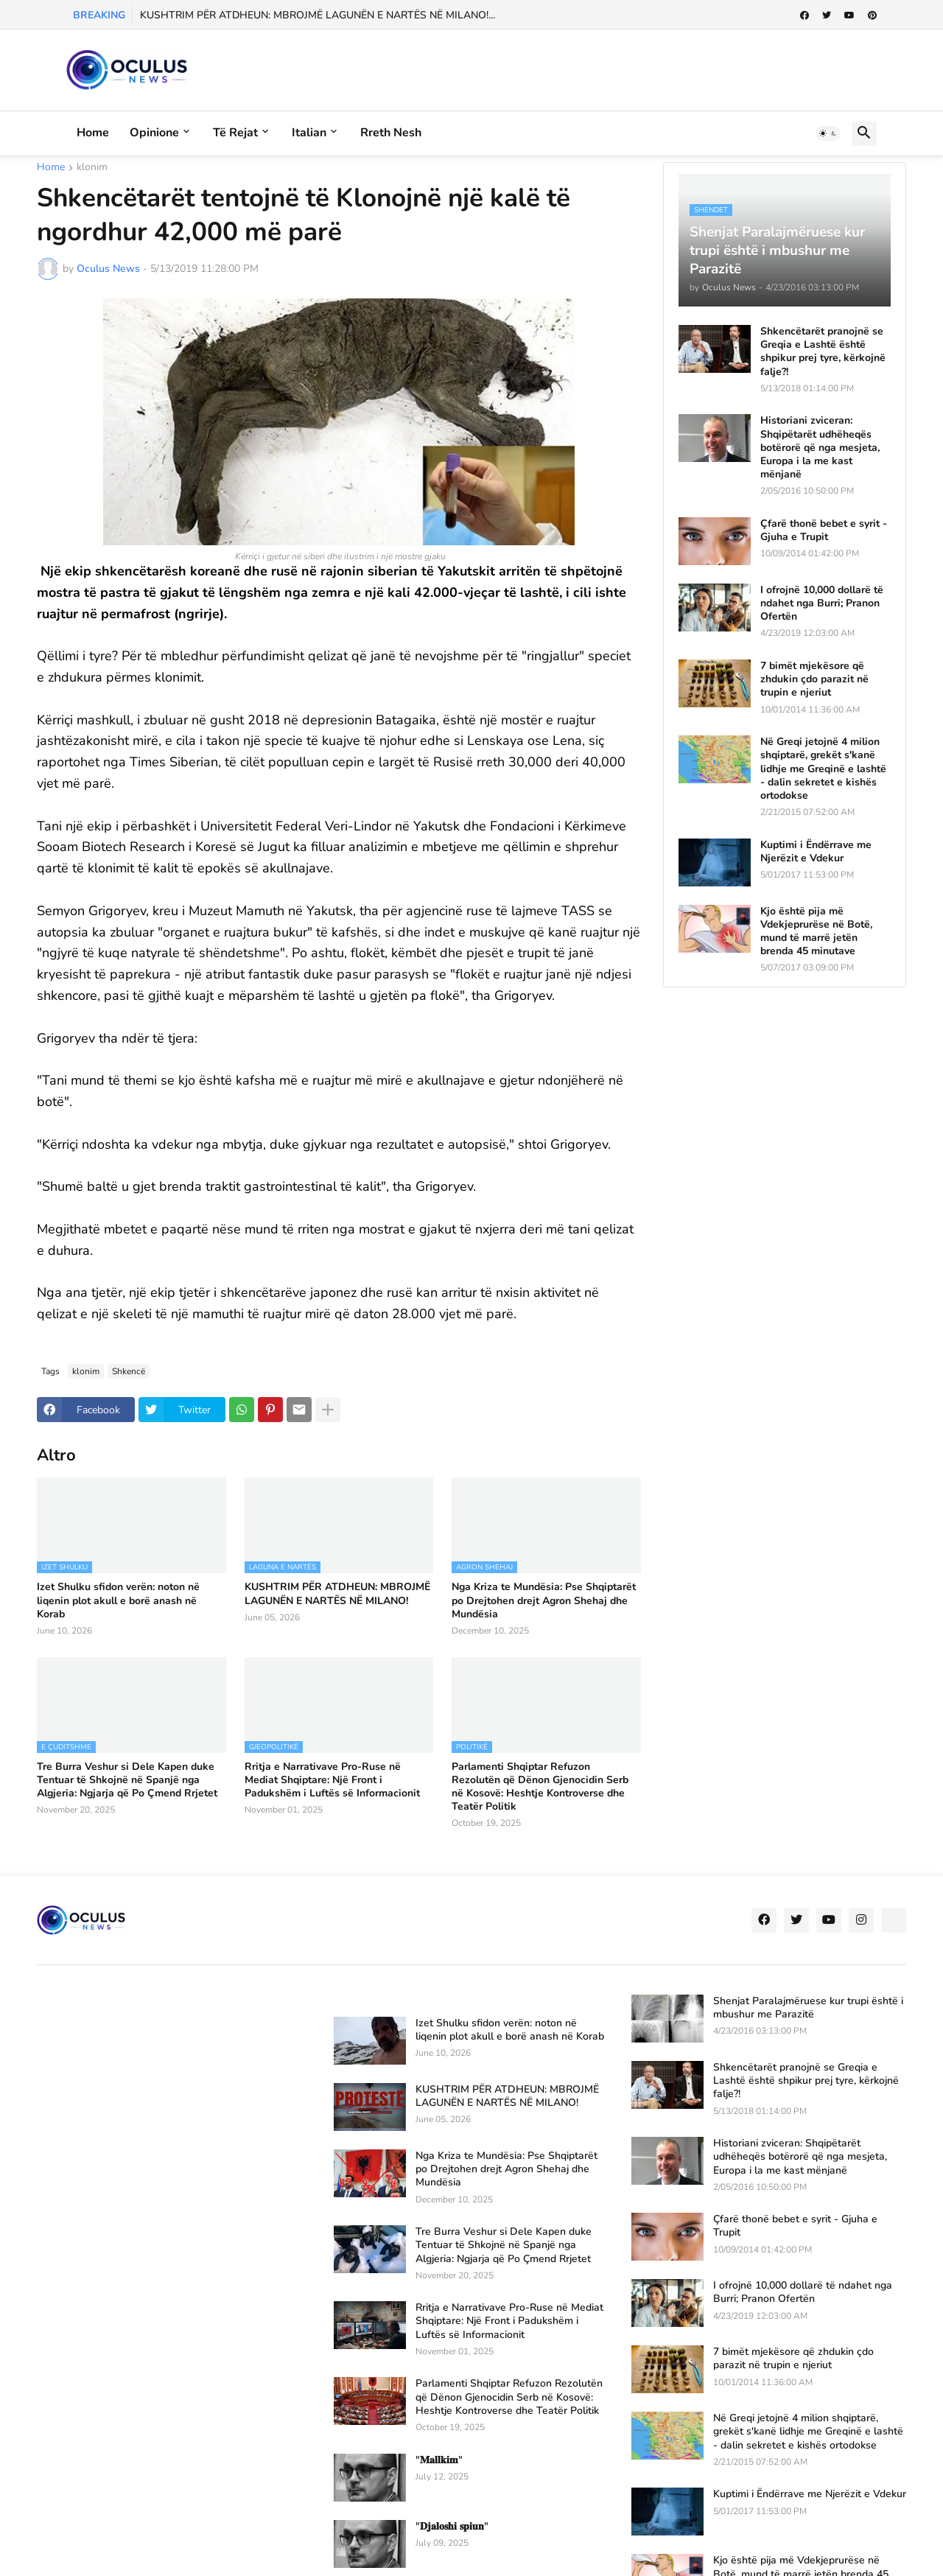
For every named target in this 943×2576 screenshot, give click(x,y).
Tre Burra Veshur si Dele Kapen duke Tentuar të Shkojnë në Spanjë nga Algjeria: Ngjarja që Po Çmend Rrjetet (127, 1780)
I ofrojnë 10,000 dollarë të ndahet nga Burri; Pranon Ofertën (821, 603)
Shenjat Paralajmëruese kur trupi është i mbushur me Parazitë (808, 2008)
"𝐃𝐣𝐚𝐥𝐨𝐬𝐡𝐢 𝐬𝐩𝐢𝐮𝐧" (452, 2526)
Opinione (154, 133)
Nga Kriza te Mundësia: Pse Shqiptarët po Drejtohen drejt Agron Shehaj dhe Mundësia (544, 1600)
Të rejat (235, 133)
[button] (828, 133)
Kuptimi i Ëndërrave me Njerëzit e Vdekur (816, 852)
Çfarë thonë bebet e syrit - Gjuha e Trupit (823, 530)
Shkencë (128, 1371)
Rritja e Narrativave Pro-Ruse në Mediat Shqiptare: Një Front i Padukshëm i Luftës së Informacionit (332, 1780)
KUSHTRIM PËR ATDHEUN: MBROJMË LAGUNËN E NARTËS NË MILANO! (337, 1594)
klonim (92, 168)
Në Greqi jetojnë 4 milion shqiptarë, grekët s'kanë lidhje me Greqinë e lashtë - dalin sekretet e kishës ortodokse (823, 768)
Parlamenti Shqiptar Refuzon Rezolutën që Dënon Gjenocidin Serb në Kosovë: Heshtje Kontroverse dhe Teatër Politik (540, 1787)
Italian (309, 133)
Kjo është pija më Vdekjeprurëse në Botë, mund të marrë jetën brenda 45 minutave (816, 932)
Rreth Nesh (390, 133)
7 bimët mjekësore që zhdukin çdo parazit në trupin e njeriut (814, 679)
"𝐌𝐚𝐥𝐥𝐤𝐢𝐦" (439, 2460)
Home (93, 133)
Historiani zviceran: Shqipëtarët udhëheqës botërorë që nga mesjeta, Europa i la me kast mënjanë (820, 447)
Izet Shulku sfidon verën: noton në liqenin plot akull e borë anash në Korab (118, 1600)
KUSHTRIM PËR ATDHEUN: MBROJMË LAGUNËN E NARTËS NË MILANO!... (317, 15)
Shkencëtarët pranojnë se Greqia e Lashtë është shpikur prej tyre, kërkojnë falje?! (823, 352)
